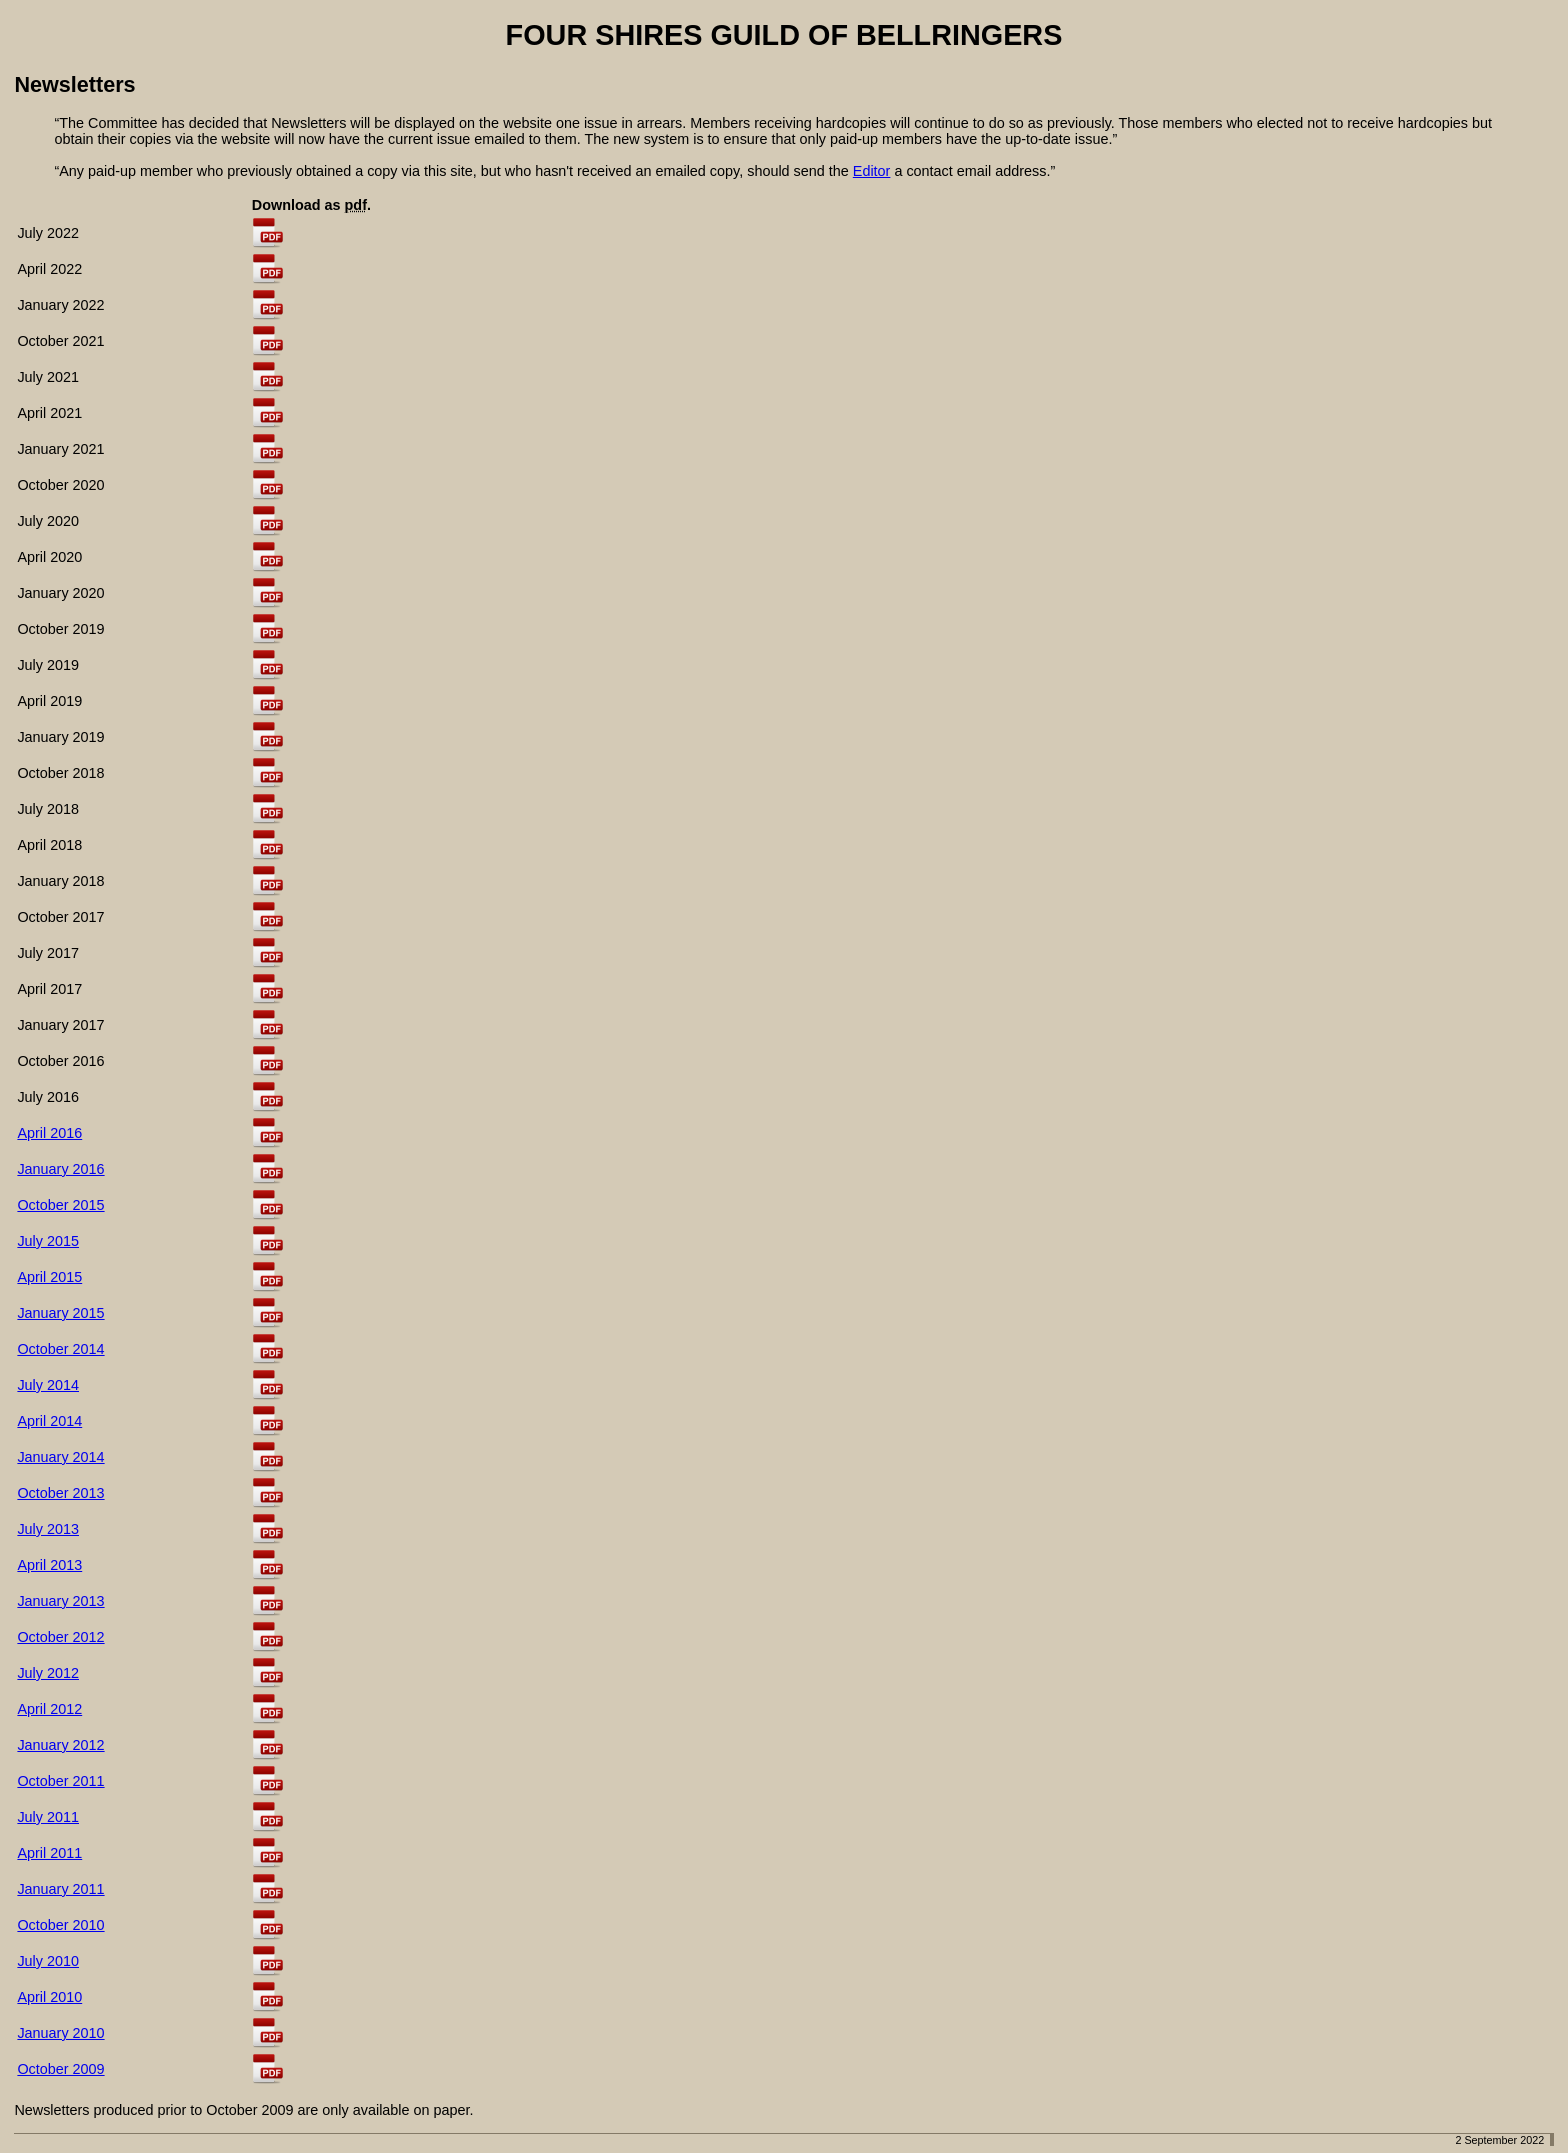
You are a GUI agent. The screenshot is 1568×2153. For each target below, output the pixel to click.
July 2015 (48, 1241)
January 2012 (60, 1745)
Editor (872, 171)
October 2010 (60, 1925)
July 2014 (48, 1385)
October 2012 (60, 1637)
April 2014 (49, 1421)
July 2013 (48, 1529)
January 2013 (60, 1601)
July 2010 (48, 1961)
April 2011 (49, 1853)
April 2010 (49, 1997)
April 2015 (49, 1277)
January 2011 (60, 1889)
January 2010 (60, 2033)
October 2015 (60, 1205)
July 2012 (48, 1673)
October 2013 (60, 1493)
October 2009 (60, 2069)
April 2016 (49, 1133)
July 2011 (48, 1817)
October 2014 (60, 1349)
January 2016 (60, 1169)
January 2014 (60, 1457)
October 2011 (60, 1781)
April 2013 (49, 1565)
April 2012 (49, 1709)
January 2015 (60, 1313)
